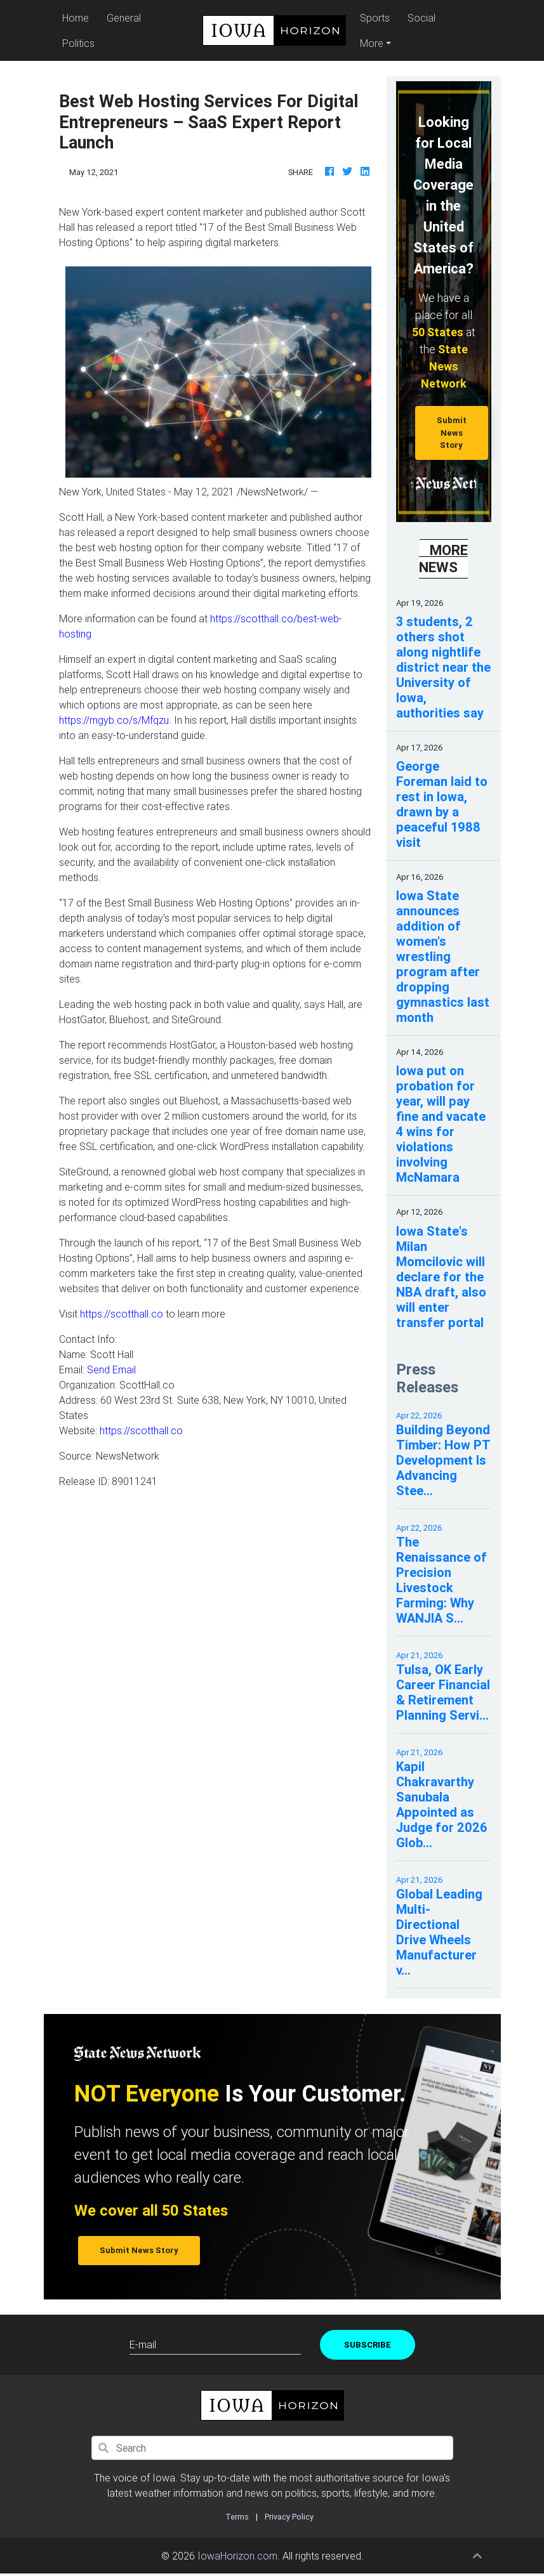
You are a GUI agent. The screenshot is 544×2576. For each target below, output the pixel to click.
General (124, 17)
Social (421, 17)
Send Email (111, 1369)
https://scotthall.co (121, 1313)
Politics (78, 43)
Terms (237, 2516)
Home (77, 17)
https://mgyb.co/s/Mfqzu (114, 720)
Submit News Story (452, 432)
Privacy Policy (289, 2516)
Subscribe (367, 2344)
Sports (375, 17)
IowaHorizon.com (237, 2555)
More (371, 43)
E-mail (142, 2344)
